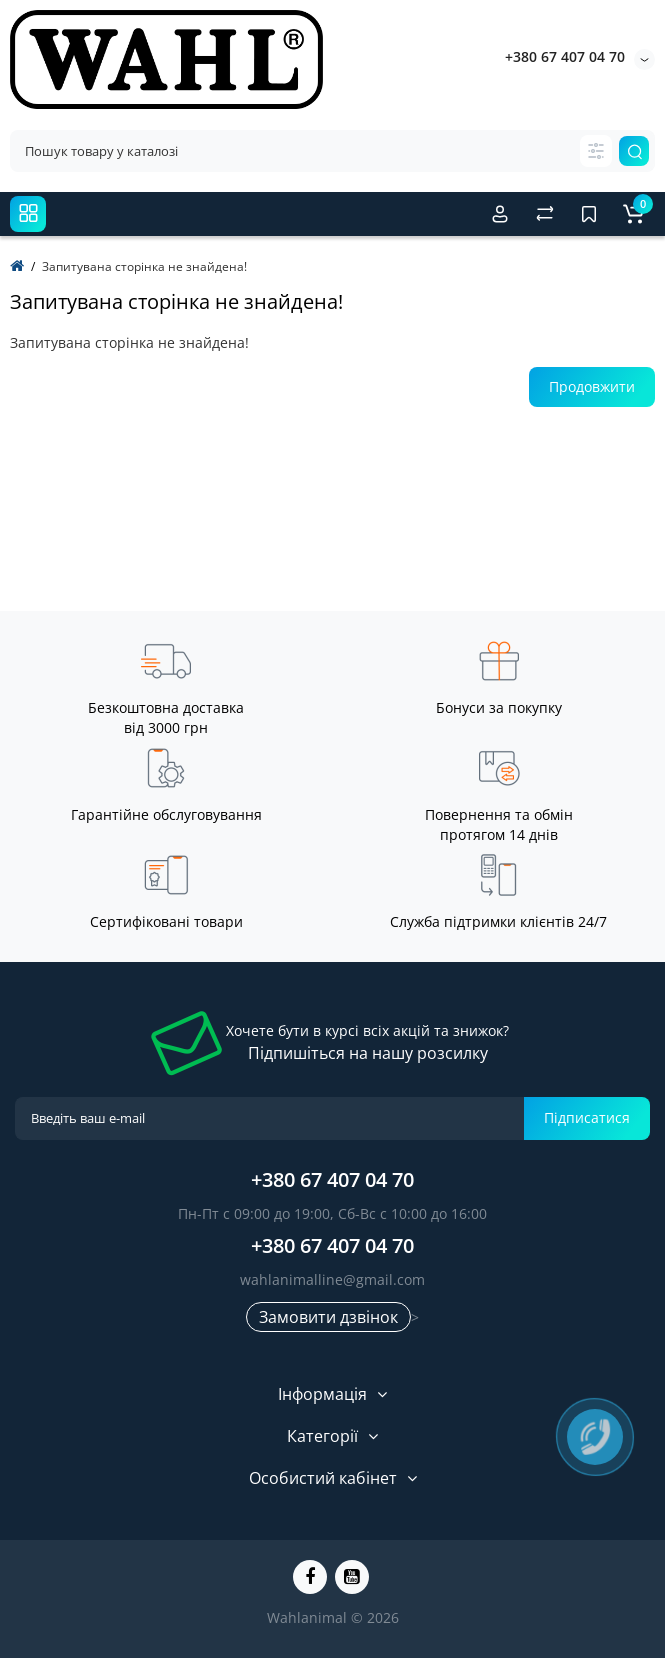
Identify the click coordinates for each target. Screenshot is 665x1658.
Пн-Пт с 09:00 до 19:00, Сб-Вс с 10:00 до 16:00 (332, 1213)
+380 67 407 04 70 (565, 56)
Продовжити (592, 386)
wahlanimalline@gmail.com (332, 1279)
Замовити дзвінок (328, 1317)
